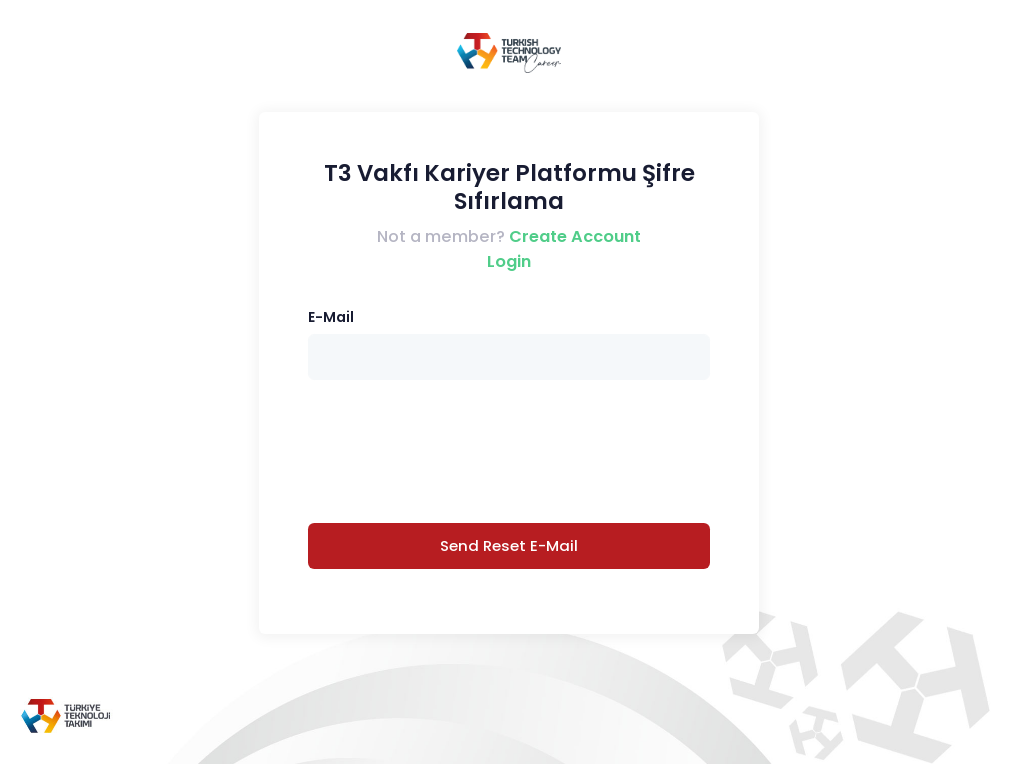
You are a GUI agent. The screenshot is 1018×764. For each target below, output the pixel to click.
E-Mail (331, 317)
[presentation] (509, 451)
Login (509, 261)
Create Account (575, 236)
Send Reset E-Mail (509, 545)
